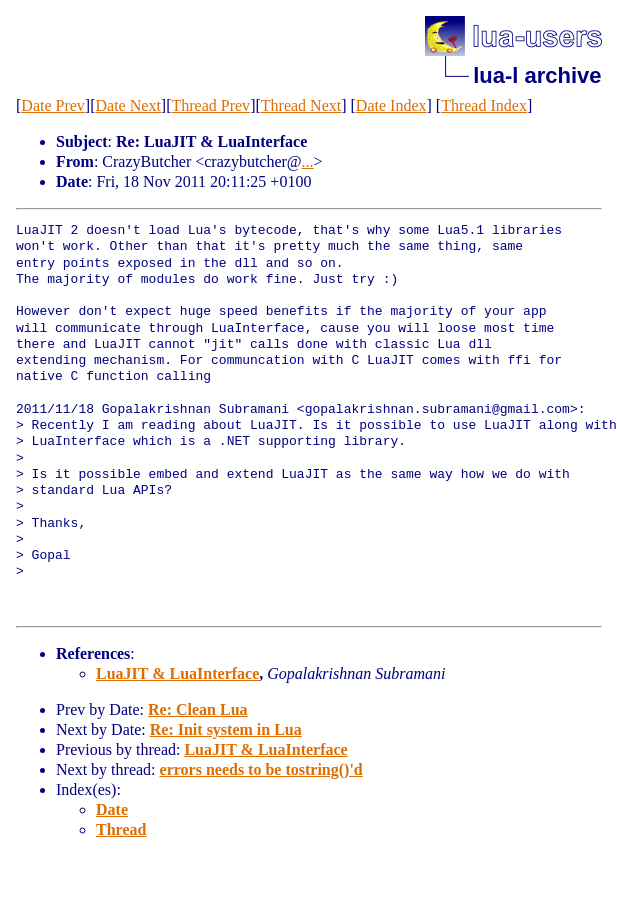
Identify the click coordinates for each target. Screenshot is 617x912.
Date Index (391, 105)
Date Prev (53, 105)
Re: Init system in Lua (226, 729)
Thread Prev (210, 105)
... (308, 161)
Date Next (128, 105)
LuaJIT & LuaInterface (177, 673)
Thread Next (301, 105)
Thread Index (484, 105)
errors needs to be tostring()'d (261, 769)
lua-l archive (537, 75)
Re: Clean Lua (198, 709)
